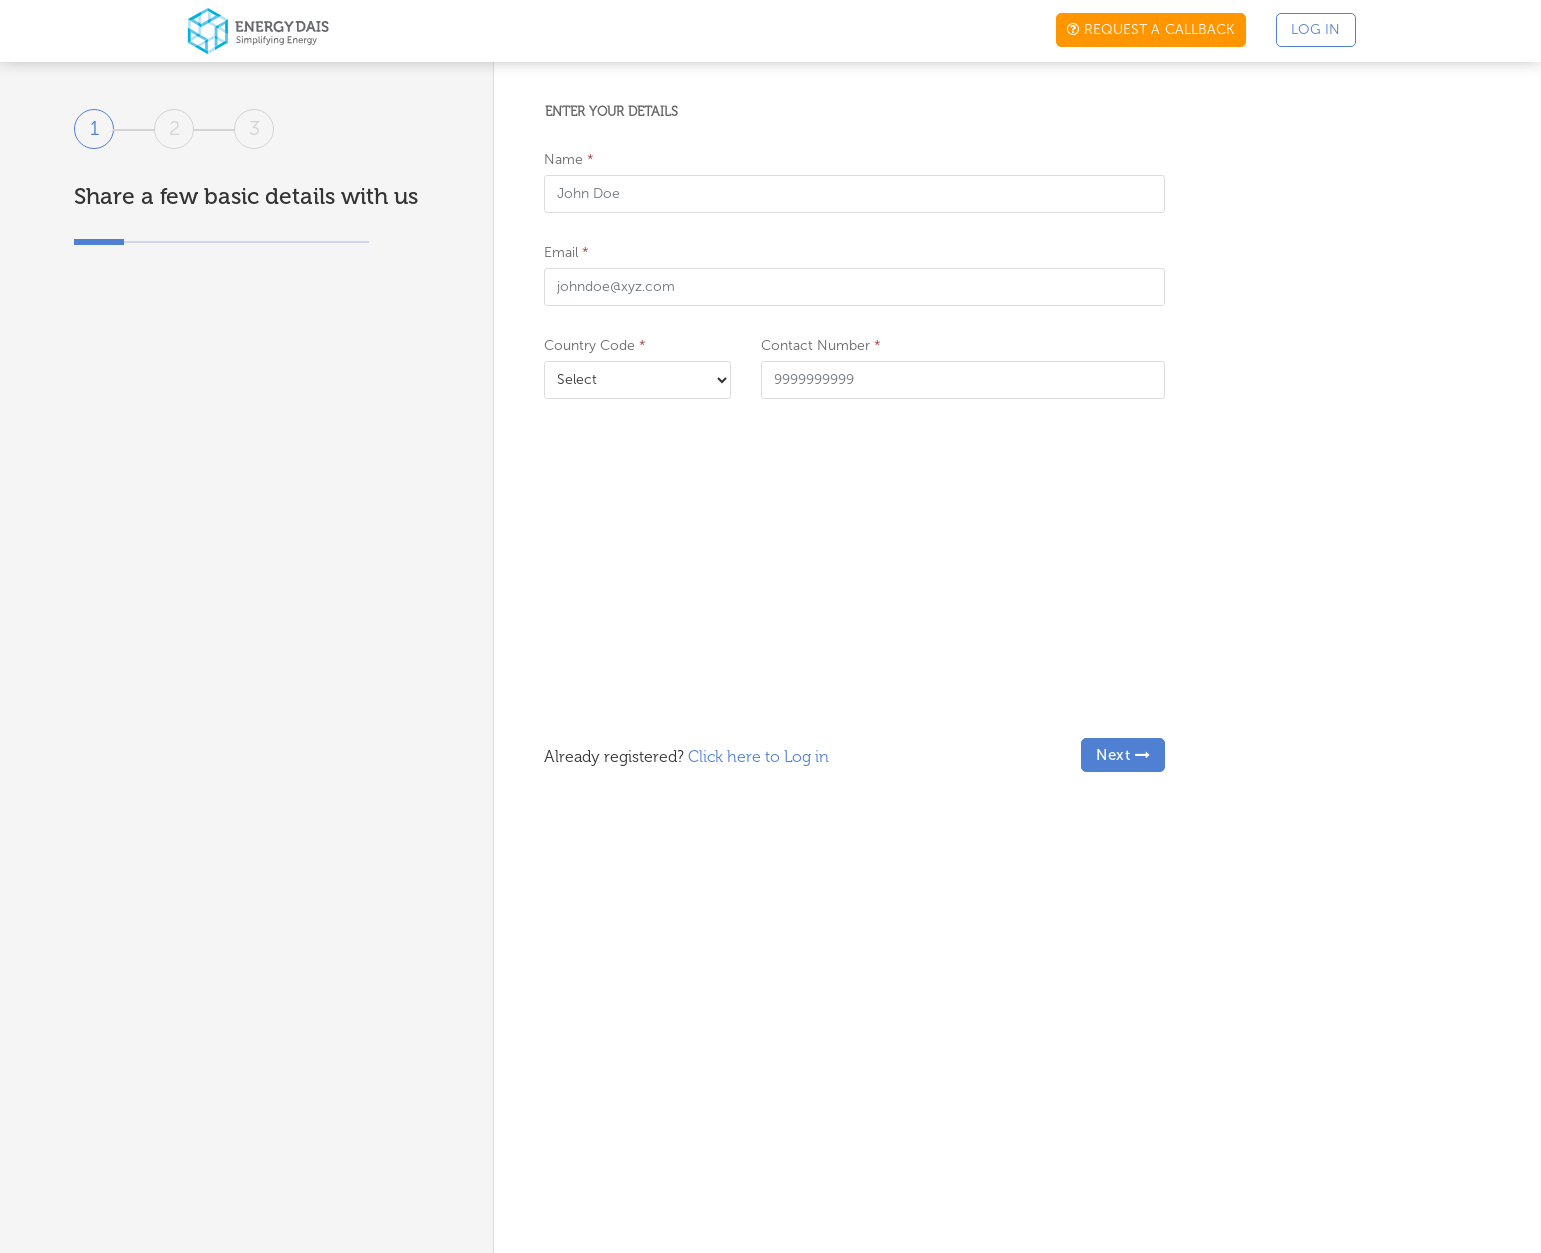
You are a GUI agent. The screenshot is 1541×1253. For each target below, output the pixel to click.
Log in (1316, 29)
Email (566, 252)
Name (569, 159)
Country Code (595, 345)
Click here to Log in (758, 756)
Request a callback (1150, 29)
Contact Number (821, 345)
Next (1123, 755)
